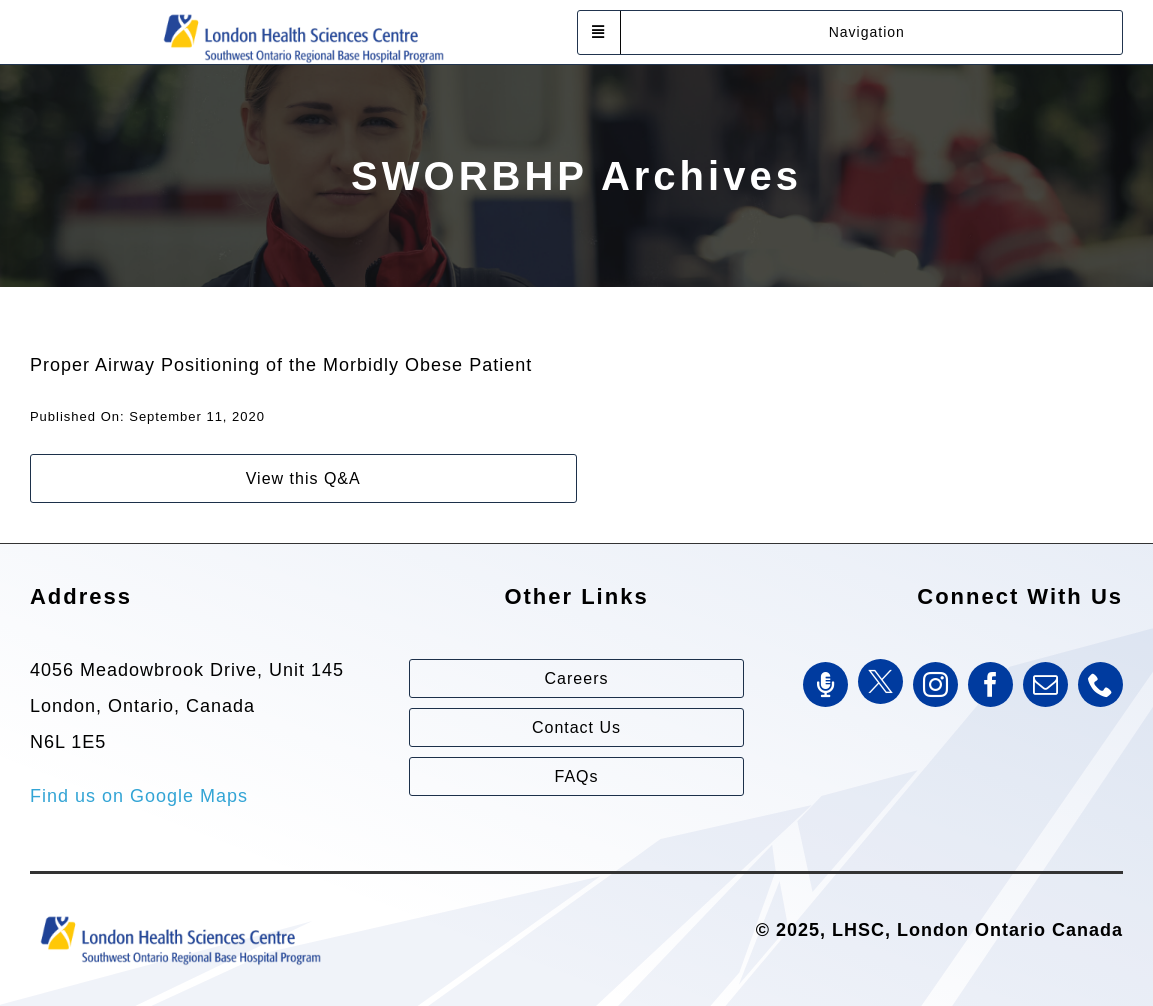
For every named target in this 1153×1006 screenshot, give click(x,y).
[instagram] (935, 684)
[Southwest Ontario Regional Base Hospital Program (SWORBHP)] (303, 13)
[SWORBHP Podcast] (825, 684)
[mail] (1045, 684)
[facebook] (990, 684)
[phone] (1100, 684)
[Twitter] (880, 681)
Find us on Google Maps (139, 796)
